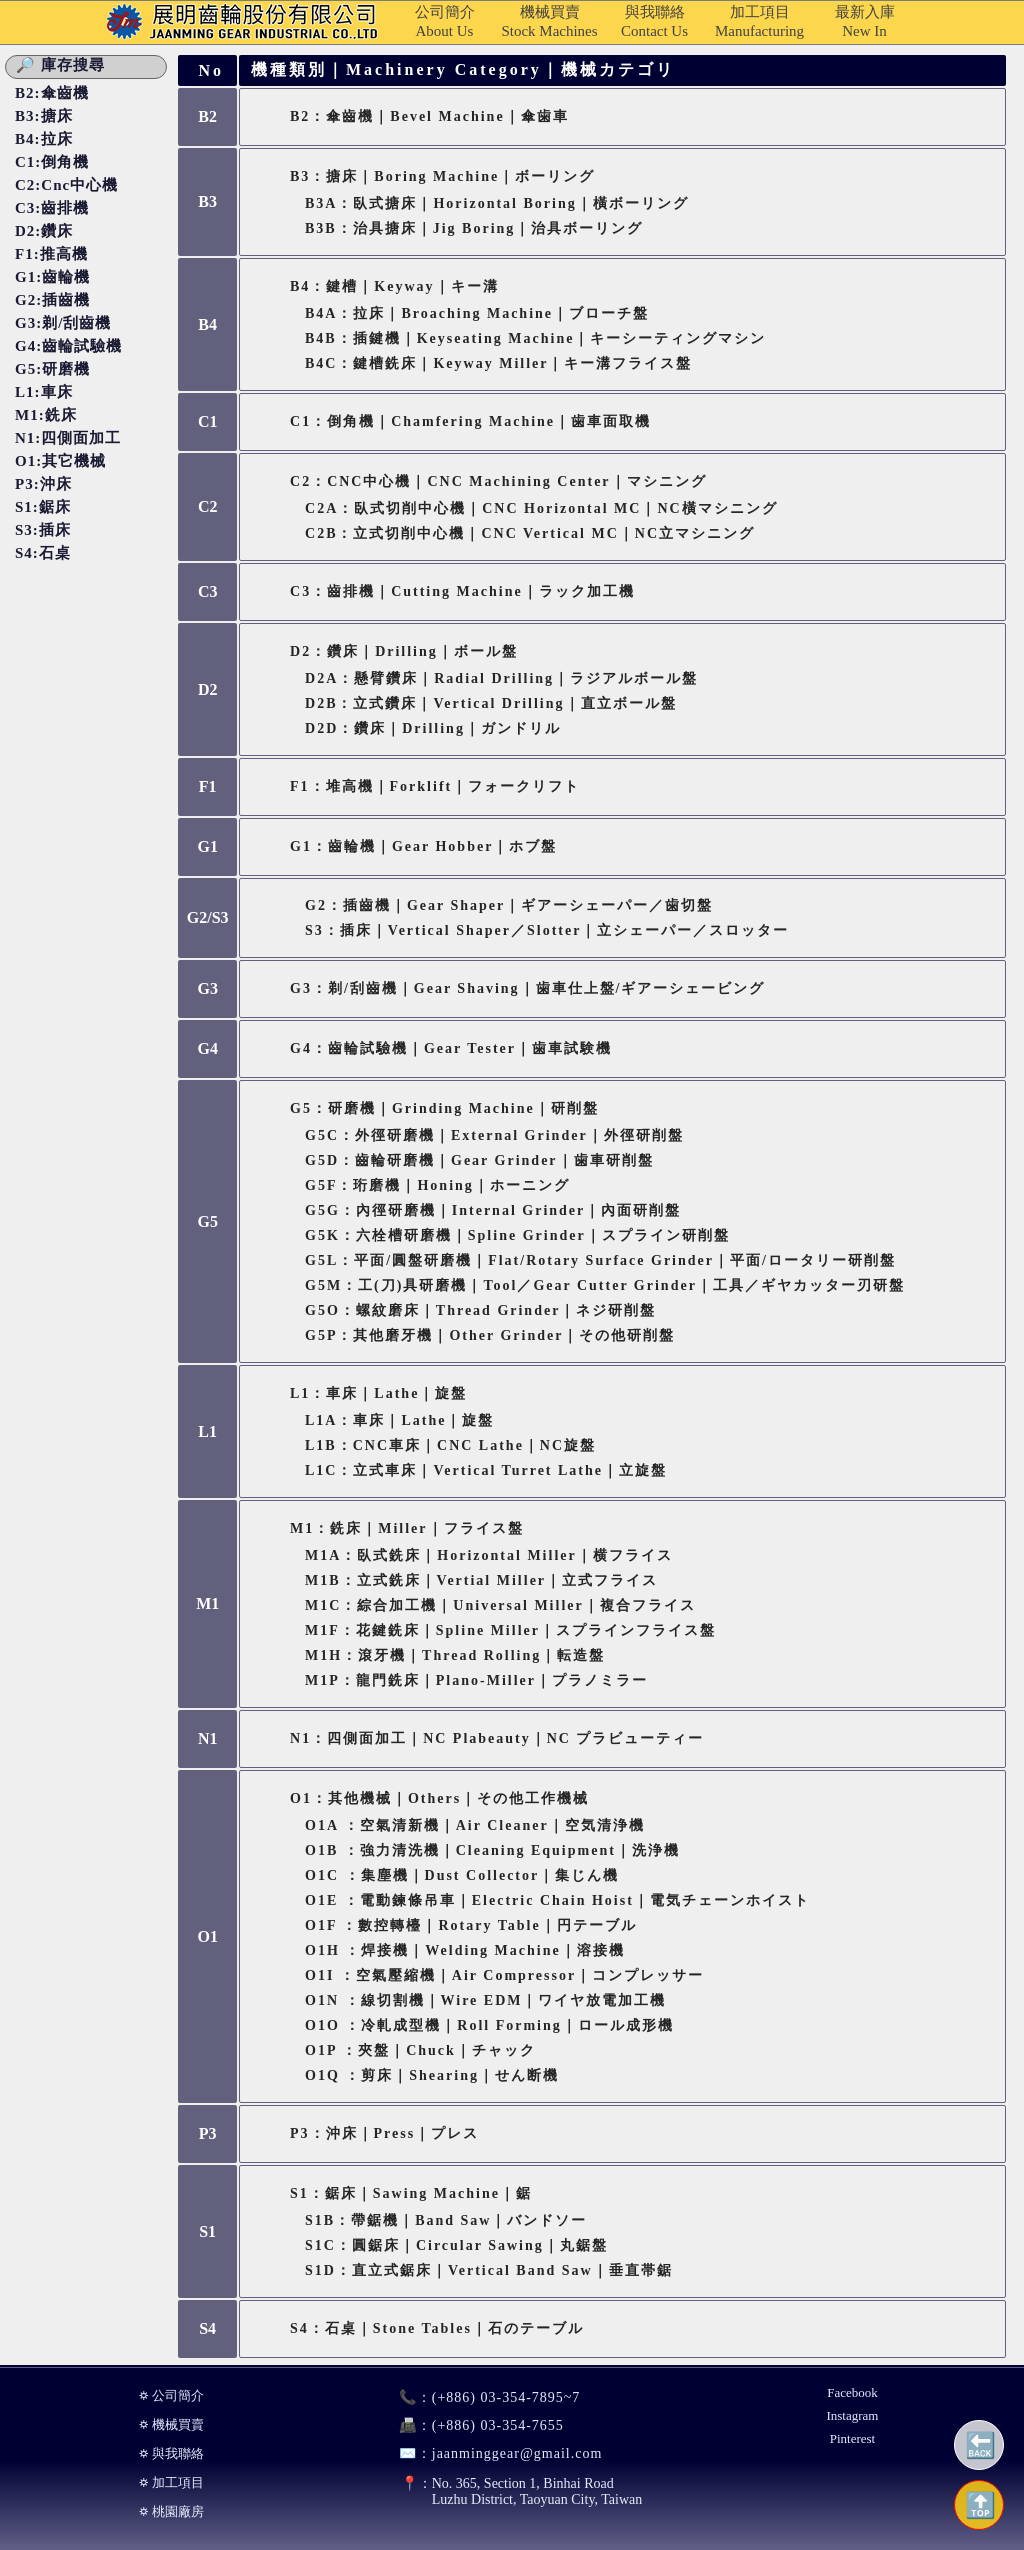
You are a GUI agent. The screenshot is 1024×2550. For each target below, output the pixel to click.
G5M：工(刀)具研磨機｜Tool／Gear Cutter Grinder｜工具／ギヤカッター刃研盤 (605, 1285)
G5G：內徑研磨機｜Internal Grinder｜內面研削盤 (493, 1210)
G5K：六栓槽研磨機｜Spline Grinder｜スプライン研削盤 (517, 1235)
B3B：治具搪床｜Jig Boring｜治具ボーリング (474, 228)
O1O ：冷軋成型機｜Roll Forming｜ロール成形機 (489, 2025)
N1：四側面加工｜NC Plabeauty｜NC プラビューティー (497, 1738)
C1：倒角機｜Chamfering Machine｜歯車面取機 (470, 421)
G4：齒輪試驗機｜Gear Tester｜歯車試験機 (451, 1048)
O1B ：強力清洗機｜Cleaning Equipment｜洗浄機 (492, 1850)
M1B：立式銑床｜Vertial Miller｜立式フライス (481, 1580)
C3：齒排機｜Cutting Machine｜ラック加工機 (462, 591)
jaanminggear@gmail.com (492, 2453)
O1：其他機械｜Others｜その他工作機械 (439, 1798)
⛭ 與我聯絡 (171, 2453)
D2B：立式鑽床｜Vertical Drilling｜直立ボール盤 (491, 703)
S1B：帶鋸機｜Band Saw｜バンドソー (446, 2220)
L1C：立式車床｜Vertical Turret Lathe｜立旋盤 (486, 1470)
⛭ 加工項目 (171, 2482)
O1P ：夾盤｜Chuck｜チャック (420, 2050)
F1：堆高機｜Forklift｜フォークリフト (435, 786)
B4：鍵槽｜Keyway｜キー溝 (394, 286)
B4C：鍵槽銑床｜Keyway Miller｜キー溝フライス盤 (498, 363)
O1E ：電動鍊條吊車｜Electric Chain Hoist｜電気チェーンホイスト (557, 1900)
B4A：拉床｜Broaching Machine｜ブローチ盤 (477, 313)
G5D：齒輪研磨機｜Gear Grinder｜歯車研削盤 (479, 1160)
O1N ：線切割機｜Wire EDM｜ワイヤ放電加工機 (485, 2000)
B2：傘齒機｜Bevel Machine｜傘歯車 (429, 116)
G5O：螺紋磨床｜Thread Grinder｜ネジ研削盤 (480, 1310)
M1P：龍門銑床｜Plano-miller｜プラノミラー (476, 1680)
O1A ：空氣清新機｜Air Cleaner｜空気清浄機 (475, 1825)
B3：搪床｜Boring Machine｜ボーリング (442, 176)
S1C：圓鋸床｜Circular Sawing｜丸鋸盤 (456, 2245)
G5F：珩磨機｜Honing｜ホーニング (437, 1185)
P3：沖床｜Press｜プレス (384, 2133)
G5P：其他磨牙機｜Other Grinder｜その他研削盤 (490, 1335)
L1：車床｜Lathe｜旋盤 (378, 1393)
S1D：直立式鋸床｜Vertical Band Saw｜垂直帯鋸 (489, 2270)
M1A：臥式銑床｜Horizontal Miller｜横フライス (489, 1555)
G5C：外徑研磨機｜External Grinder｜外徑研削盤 (494, 1135)
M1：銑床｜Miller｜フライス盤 (407, 1528)
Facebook (852, 2392)
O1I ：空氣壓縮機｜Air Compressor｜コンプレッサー (504, 1975)
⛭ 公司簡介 (171, 2395)
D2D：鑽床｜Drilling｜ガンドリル (433, 728)
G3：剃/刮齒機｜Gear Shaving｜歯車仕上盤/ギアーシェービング (527, 988)
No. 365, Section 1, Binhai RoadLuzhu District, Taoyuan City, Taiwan (512, 2491)
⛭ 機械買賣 (171, 2424)
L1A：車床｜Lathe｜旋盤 (399, 1420)
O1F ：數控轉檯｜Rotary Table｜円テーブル (471, 1925)
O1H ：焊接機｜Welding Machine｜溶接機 (465, 1950)
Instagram (852, 2415)
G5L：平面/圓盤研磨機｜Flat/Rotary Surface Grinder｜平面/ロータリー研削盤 (600, 1260)
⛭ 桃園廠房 (171, 2511)
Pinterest (853, 2438)
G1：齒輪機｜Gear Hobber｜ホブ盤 (423, 846)
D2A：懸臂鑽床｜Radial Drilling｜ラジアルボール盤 (501, 678)
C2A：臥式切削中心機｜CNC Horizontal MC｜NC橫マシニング (541, 508)
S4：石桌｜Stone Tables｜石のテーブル (437, 2328)
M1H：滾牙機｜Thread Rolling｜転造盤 (455, 1655)
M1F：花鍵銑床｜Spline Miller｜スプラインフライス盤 (510, 1630)
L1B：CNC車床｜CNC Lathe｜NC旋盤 (450, 1445)
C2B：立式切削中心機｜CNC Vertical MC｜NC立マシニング (530, 533)
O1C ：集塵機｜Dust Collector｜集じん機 (462, 1875)
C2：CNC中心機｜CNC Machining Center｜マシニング (498, 481)
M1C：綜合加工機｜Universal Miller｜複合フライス (500, 1605)
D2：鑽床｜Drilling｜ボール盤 (404, 651)
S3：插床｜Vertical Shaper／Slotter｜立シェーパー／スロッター (547, 930)
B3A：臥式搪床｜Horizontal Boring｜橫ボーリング (497, 203)
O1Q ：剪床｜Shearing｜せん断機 (432, 2075)
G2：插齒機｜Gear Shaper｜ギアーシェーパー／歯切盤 (509, 905)
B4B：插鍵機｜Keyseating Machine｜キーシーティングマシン (535, 338)
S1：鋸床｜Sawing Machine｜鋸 (411, 2193)
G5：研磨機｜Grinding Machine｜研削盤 (444, 1108)
